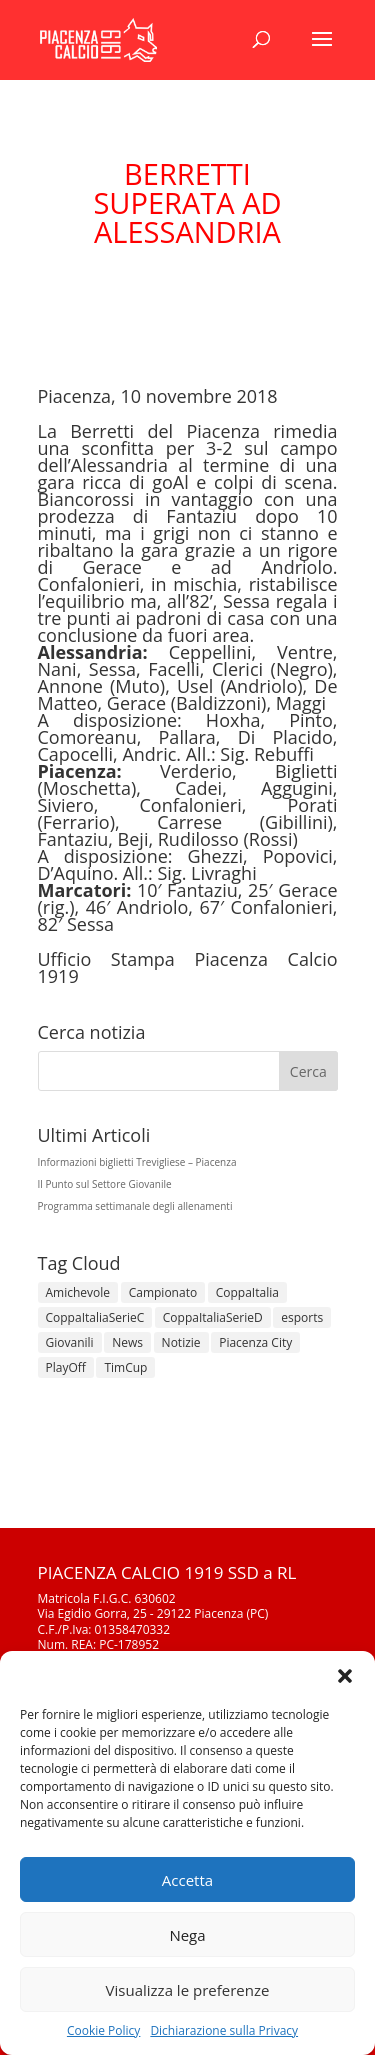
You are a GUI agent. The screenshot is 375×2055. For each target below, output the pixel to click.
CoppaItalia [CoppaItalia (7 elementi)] (247, 1292)
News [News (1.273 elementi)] (127, 1342)
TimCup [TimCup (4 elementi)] (125, 1367)
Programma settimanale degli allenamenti (135, 1206)
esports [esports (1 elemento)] (302, 1317)
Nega (187, 1935)
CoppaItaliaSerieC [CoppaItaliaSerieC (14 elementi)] (95, 1317)
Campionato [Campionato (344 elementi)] (163, 1292)
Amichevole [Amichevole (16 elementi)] (78, 1292)
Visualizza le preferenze (188, 1990)
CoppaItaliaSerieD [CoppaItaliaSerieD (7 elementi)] (213, 1317)
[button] (345, 1676)
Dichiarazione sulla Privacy (224, 2030)
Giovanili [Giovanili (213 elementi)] (70, 1342)
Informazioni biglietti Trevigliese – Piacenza (137, 1162)
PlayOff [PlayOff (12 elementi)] (66, 1367)
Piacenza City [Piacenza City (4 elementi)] (255, 1342)
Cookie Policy (103, 2030)
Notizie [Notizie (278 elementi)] (181, 1342)
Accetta (187, 1880)
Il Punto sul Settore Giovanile (105, 1184)
